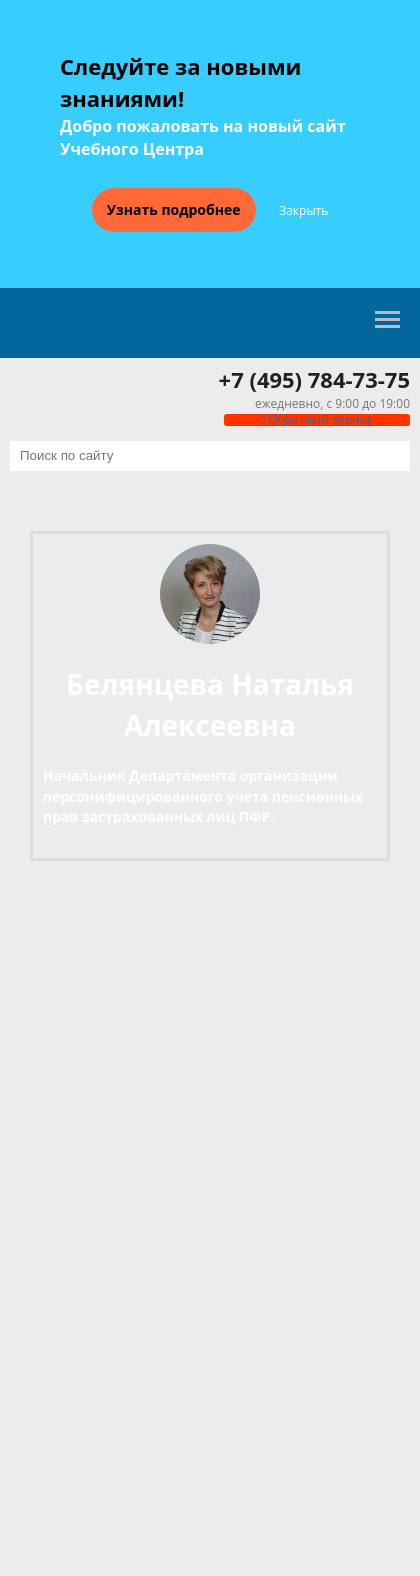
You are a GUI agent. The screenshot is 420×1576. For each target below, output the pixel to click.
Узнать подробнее (174, 209)
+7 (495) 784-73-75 (314, 379)
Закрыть (303, 211)
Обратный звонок (317, 419)
